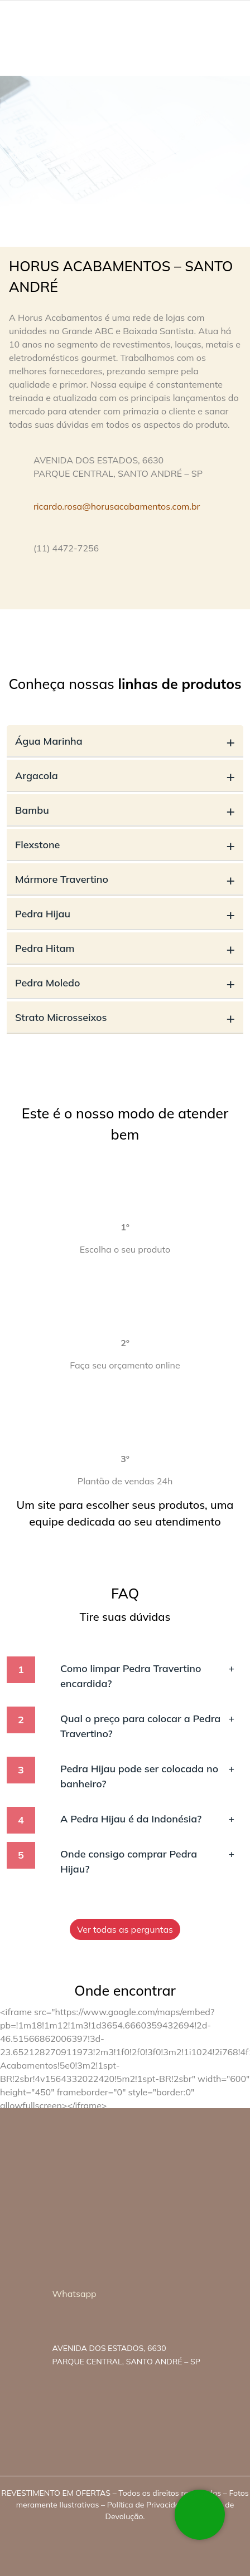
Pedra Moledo (125, 983)
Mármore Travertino (125, 879)
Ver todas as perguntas (125, 1929)
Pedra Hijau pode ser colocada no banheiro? (147, 1775)
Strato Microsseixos (125, 1017)
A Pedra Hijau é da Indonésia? (147, 1818)
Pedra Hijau (125, 914)
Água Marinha (125, 741)
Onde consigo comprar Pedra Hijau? (147, 1860)
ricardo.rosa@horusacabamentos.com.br (116, 506)
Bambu (125, 810)
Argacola (125, 775)
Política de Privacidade (148, 2505)
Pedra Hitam (125, 948)
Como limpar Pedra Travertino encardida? (147, 1675)
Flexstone (125, 845)
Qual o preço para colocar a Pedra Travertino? (147, 1725)
